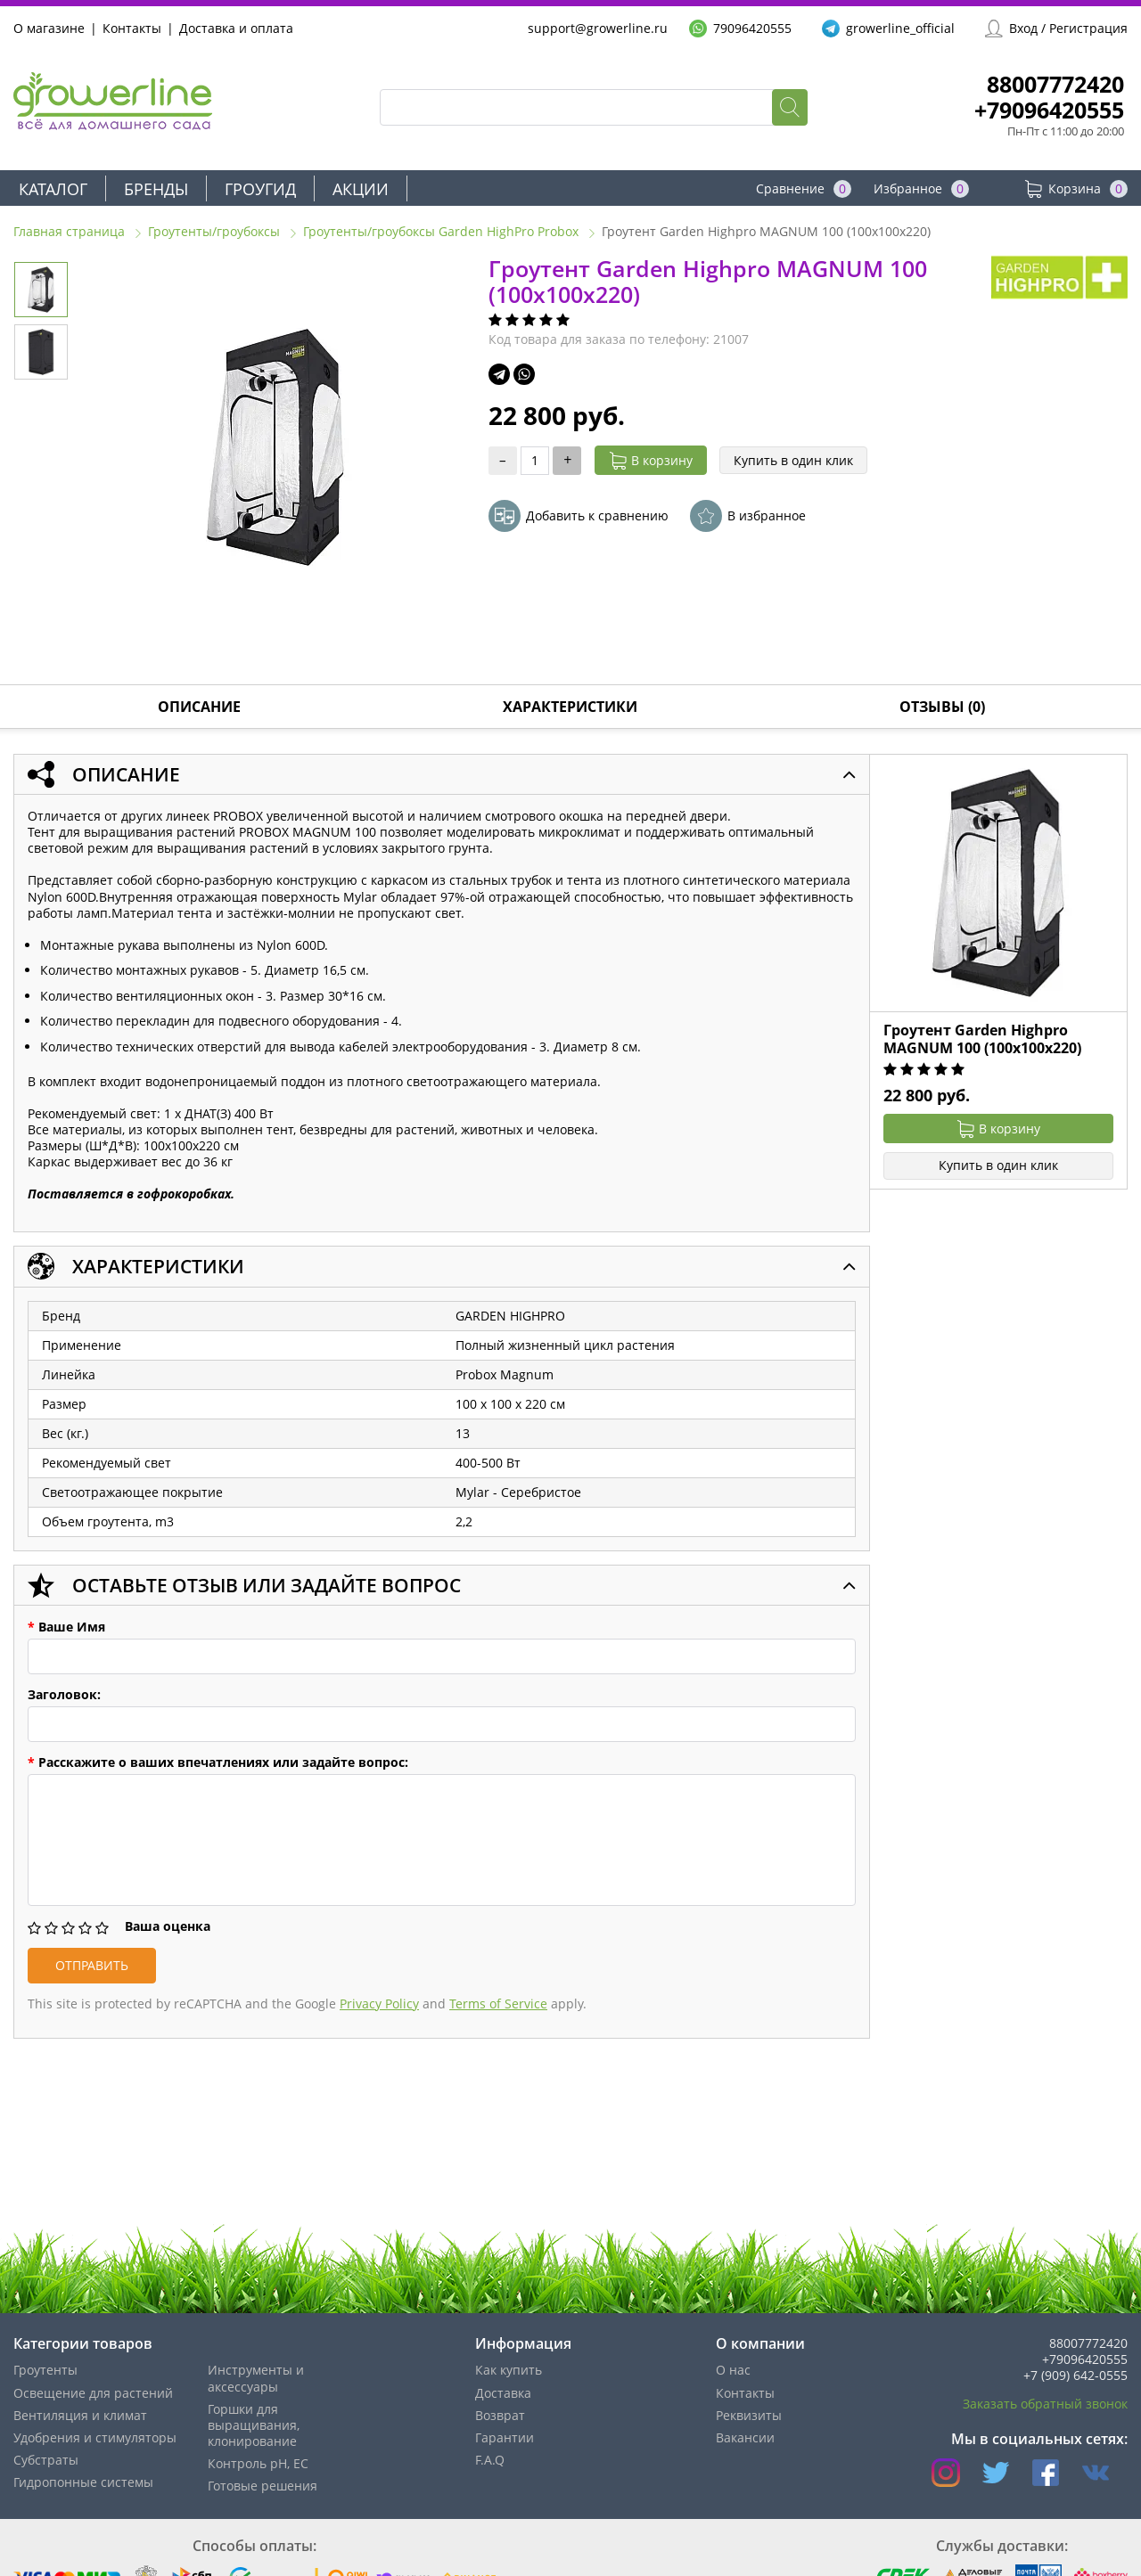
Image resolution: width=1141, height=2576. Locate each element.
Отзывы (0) (942, 706)
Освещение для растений (93, 2392)
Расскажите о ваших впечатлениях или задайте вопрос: (218, 1762)
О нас (733, 2369)
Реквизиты (749, 2415)
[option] (275, 447)
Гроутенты (45, 2369)
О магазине (49, 28)
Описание (199, 706)
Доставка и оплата (236, 28)
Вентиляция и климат (80, 2415)
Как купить (508, 2369)
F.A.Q (490, 2459)
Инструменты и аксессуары (256, 2377)
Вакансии (745, 2437)
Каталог (53, 189)
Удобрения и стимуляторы (94, 2437)
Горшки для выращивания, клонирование (254, 2424)
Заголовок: (64, 1695)
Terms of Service (498, 2003)
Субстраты (45, 2459)
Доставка (503, 2392)
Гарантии (504, 2437)
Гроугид (260, 189)
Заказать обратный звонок (1045, 2403)
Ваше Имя (66, 1627)
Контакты (132, 28)
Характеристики (570, 706)
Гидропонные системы (83, 2482)
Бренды (156, 189)
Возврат (500, 2415)
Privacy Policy (379, 2003)
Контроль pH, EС (258, 2463)
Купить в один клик (793, 460)
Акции (360, 189)
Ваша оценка (167, 1926)
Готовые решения (262, 2485)
